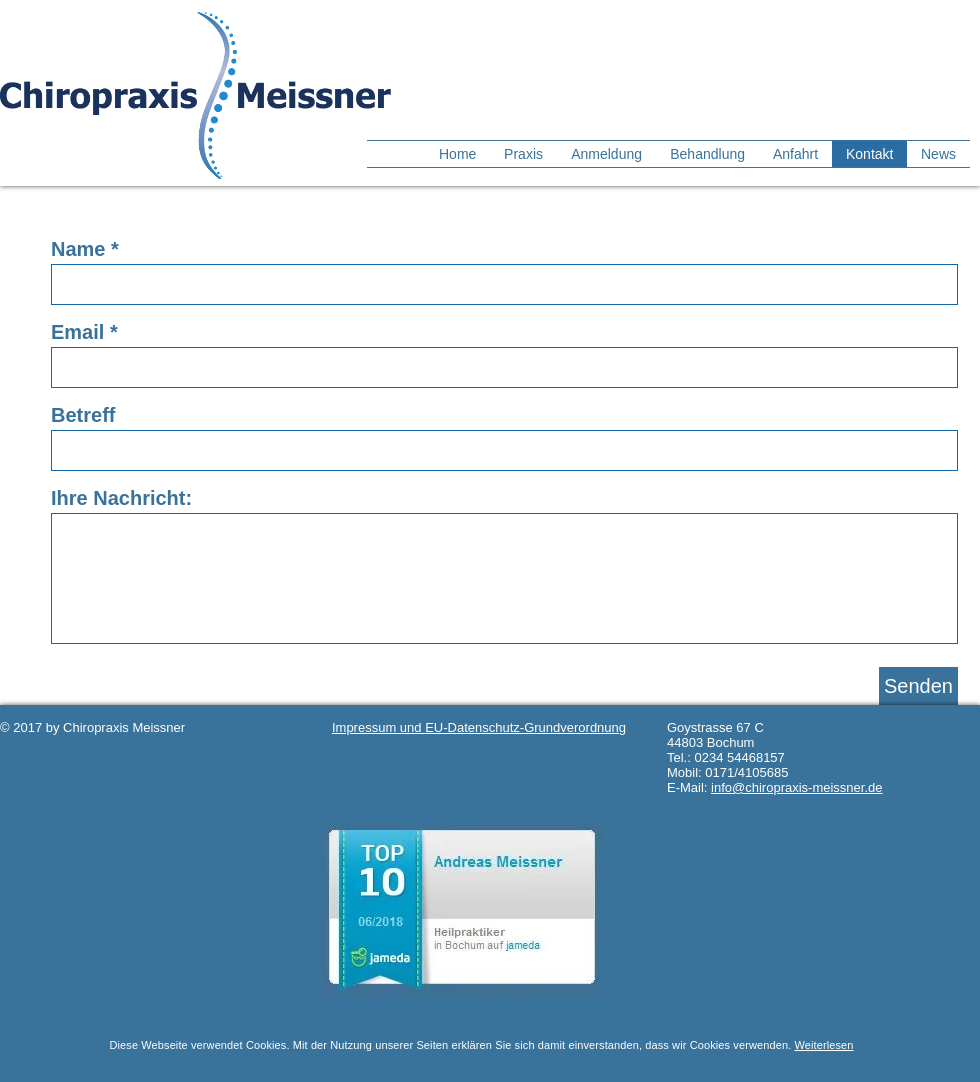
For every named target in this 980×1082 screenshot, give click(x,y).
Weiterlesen (823, 1045)
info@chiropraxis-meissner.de (796, 787)
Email (77, 332)
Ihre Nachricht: (121, 498)
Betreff (83, 415)
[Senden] (918, 686)
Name (78, 249)
